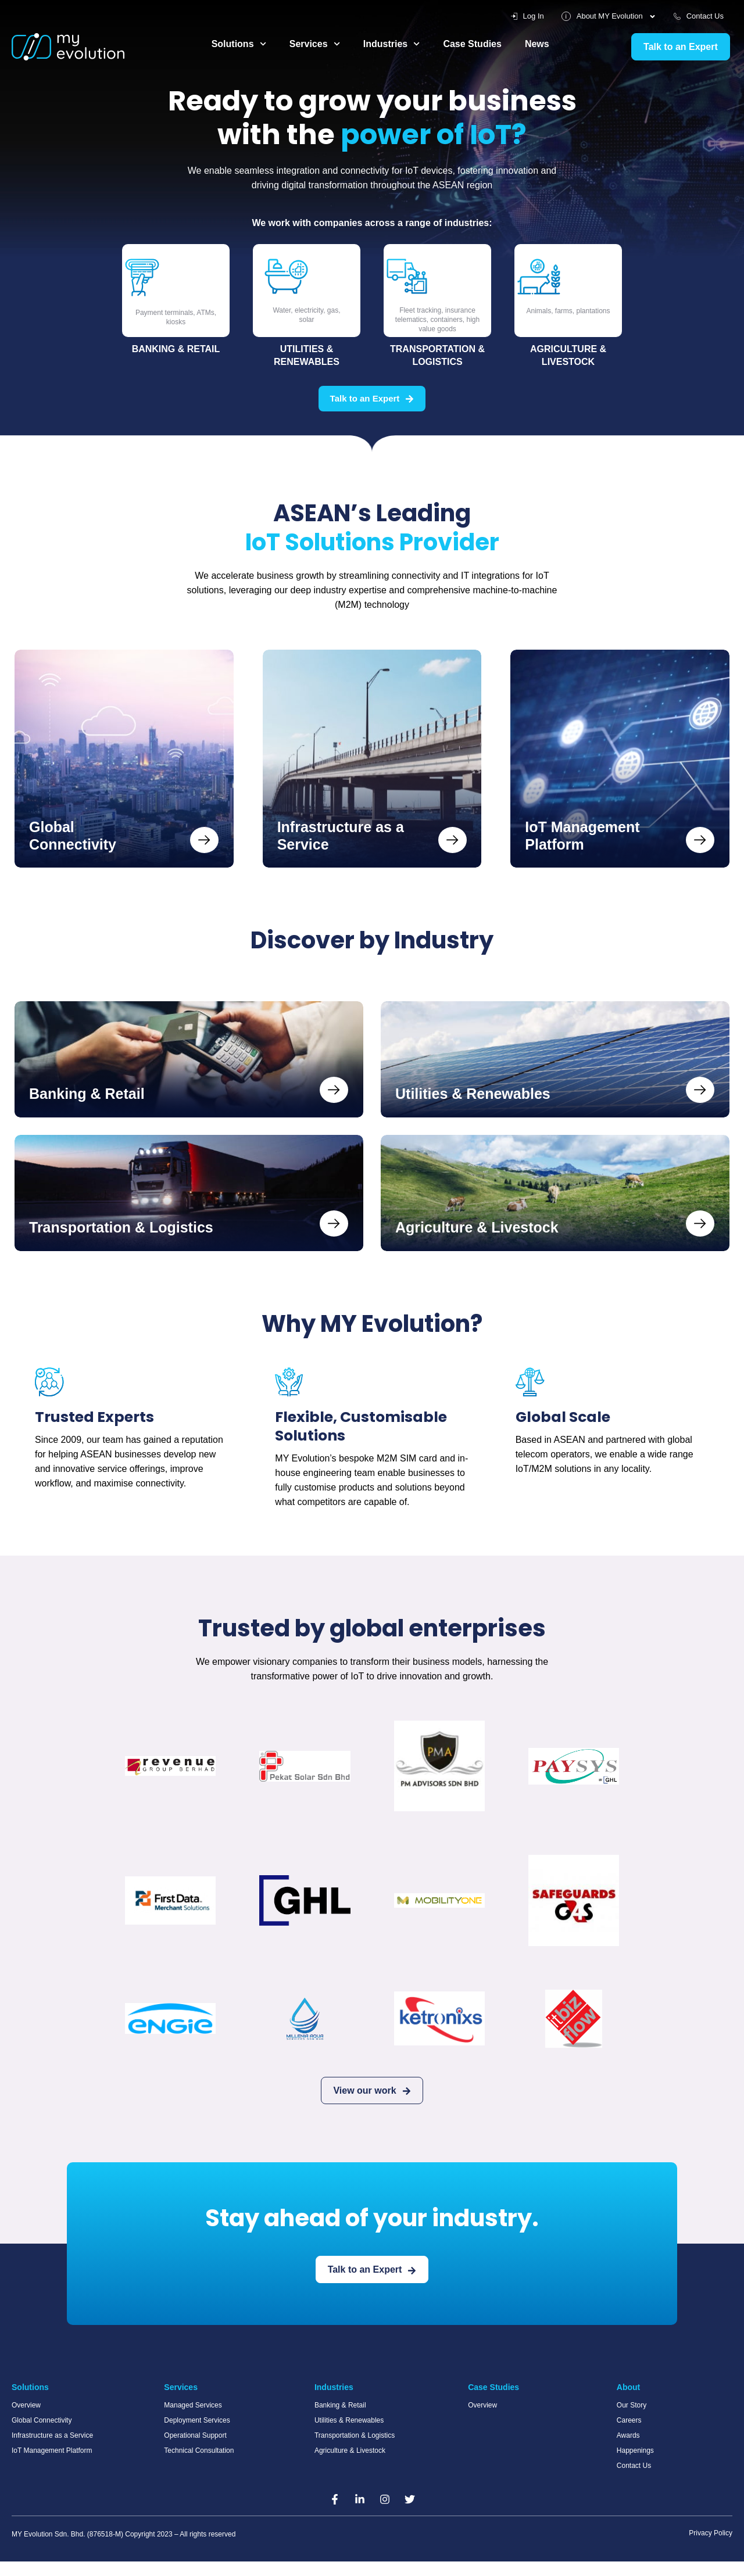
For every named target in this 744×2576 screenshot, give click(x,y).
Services (317, 44)
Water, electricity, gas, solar (307, 314)
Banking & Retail (175, 349)
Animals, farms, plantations (568, 311)
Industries (397, 44)
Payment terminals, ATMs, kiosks (176, 317)
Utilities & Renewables (307, 355)
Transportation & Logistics (437, 355)
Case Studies (481, 44)
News (548, 44)
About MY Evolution (602, 16)
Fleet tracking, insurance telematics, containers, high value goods (437, 319)
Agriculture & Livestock (568, 355)
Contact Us (697, 16)
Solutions (240, 44)
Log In (519, 16)
